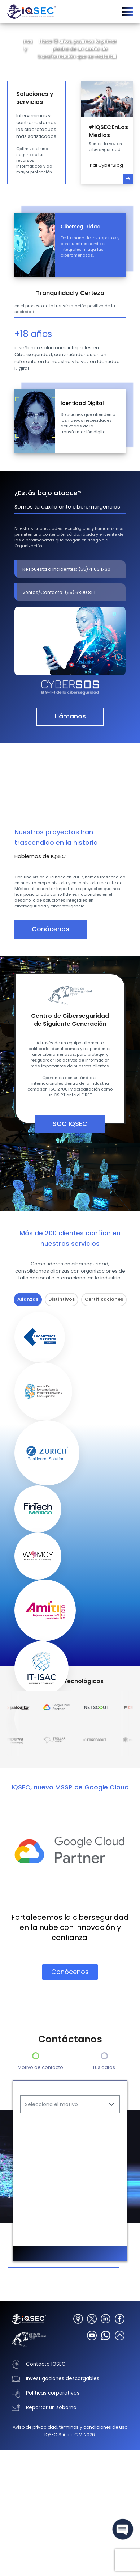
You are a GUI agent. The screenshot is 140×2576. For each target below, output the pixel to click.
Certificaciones (104, 1299)
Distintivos (61, 1299)
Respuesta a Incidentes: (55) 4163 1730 (66, 569)
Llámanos (70, 716)
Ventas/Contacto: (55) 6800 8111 (58, 592)
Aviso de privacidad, (35, 2487)
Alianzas (27, 1299)
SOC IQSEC (70, 1124)
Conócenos (50, 929)
